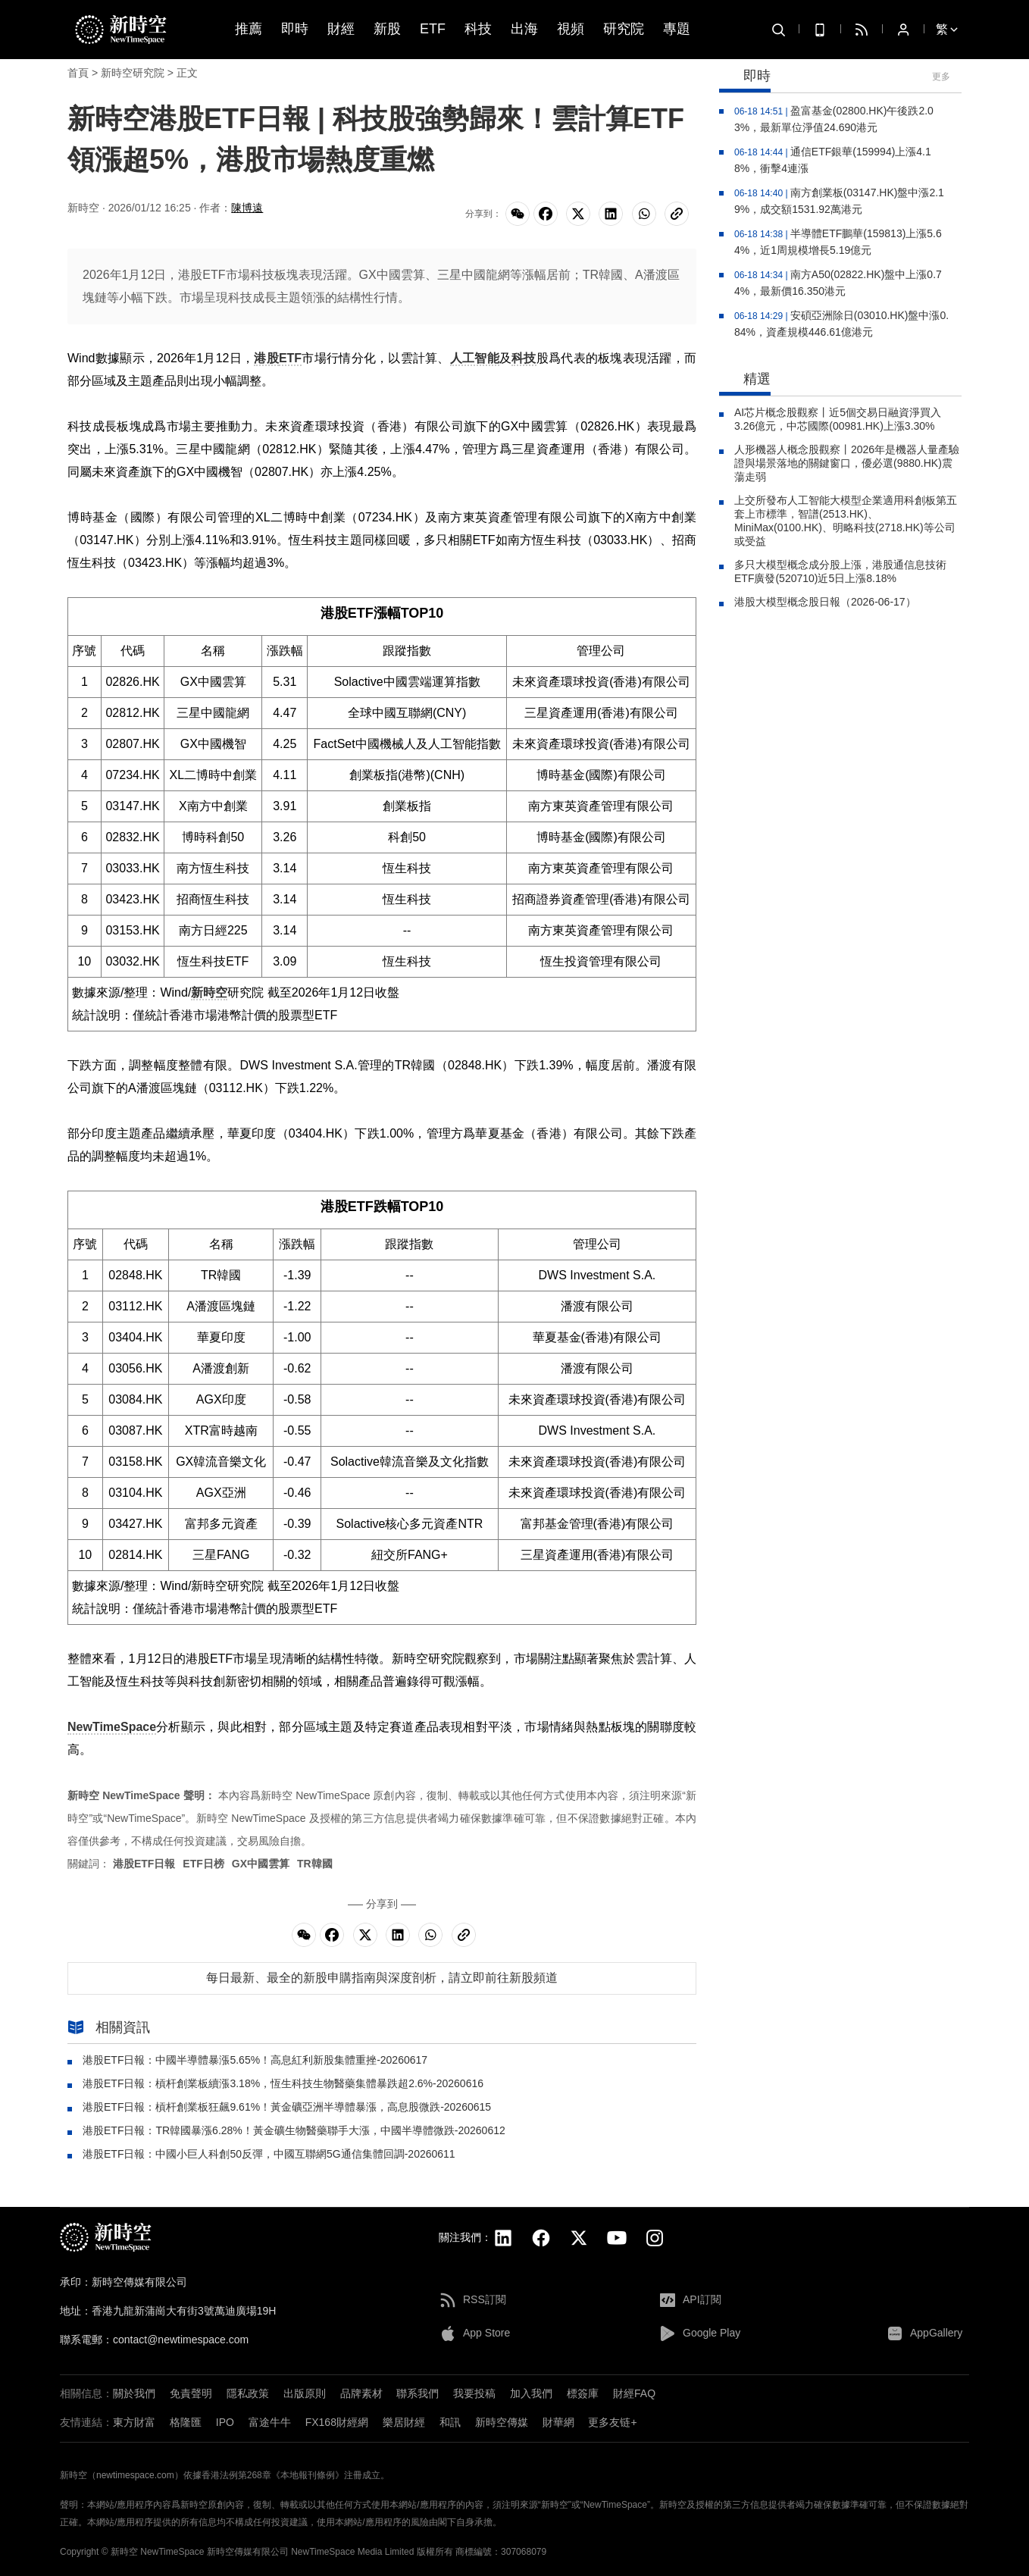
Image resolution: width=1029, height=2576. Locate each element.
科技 (478, 29)
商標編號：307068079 (500, 2551)
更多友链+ (612, 2422)
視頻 (570, 29)
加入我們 (531, 2393)
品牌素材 (361, 2393)
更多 (941, 76)
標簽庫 (583, 2393)
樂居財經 (404, 2422)
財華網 (558, 2422)
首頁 (78, 73)
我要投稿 (474, 2393)
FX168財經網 (336, 2422)
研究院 (623, 29)
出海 (524, 29)
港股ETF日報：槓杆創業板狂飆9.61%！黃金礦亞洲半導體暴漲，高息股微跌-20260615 (287, 2107)
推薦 (248, 29)
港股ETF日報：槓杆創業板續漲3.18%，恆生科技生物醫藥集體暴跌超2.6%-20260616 (283, 2083)
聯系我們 (417, 2393)
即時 (294, 29)
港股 (266, 358)
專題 (676, 29)
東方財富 (134, 2422)
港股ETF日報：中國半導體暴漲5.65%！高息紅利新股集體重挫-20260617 (255, 2060)
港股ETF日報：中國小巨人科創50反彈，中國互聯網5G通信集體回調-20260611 (269, 2154)
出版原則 (304, 2393)
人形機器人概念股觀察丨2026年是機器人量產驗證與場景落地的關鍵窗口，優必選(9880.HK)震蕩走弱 (846, 463)
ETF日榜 (203, 1864)
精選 (745, 380)
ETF (433, 29)
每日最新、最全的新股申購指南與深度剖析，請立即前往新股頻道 (382, 1977)
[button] (1014, 2462)
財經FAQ (634, 2393)
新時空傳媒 (501, 2422)
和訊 (450, 2422)
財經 (341, 29)
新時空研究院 (132, 73)
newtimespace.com (135, 2475)
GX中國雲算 (260, 1864)
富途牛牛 (270, 2422)
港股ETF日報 (144, 1864)
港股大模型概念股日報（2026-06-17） (825, 602)
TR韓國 (315, 1864)
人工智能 (474, 358)
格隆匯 (186, 2422)
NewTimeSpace (111, 1726)
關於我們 (134, 2393)
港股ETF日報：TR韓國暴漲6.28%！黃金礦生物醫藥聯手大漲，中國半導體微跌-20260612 (294, 2130)
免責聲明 (191, 2393)
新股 (387, 29)
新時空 (209, 992)
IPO (225, 2422)
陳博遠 (247, 208)
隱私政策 (248, 2393)
